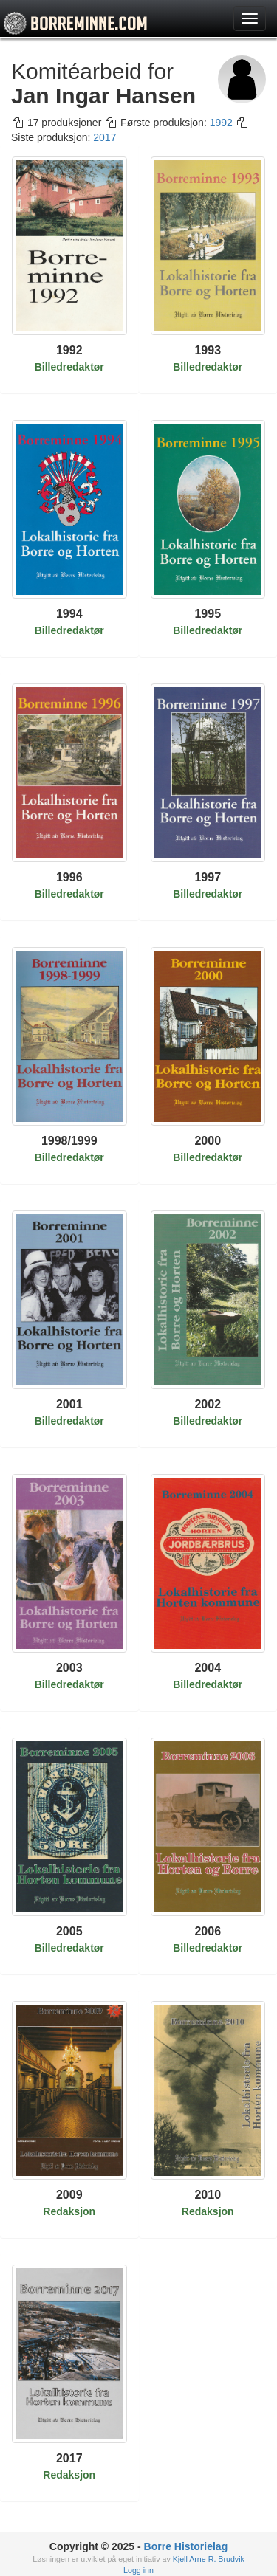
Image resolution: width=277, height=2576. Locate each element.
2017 (104, 137)
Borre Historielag (186, 2546)
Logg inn (138, 2570)
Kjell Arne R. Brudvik (208, 2559)
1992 (221, 122)
